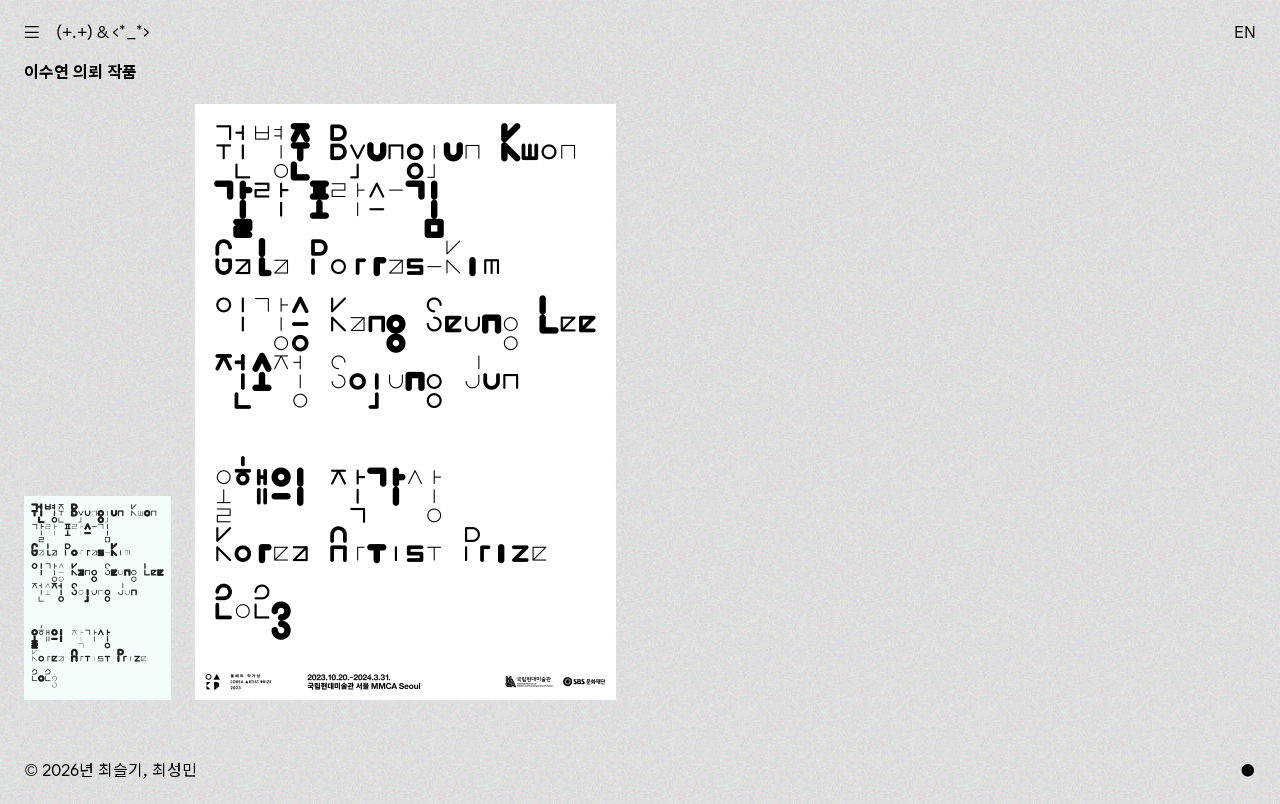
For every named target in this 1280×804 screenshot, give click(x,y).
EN (1245, 32)
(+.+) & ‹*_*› (103, 32)
